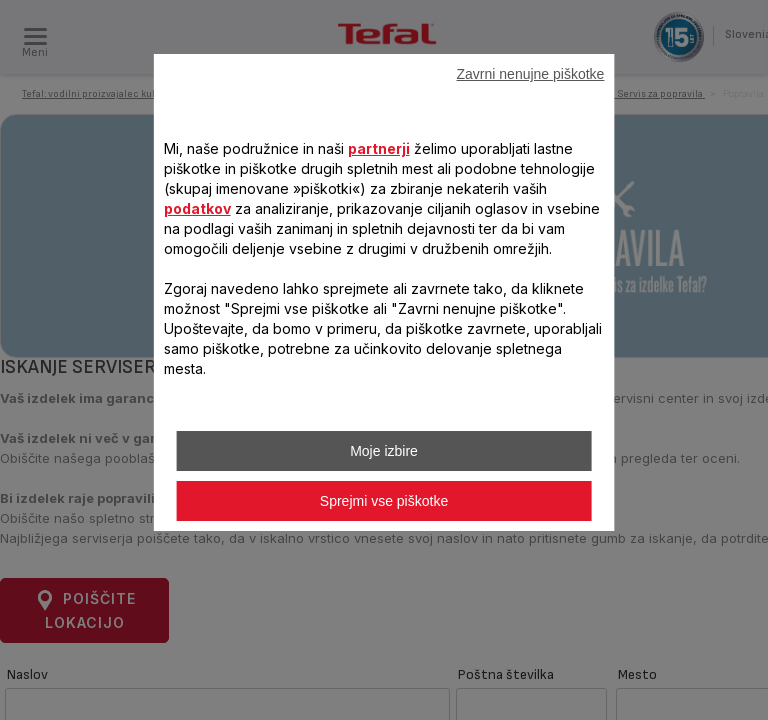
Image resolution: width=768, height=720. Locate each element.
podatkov (197, 208)
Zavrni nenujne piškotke (531, 74)
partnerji (379, 148)
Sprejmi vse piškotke (384, 501)
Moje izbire (384, 451)
